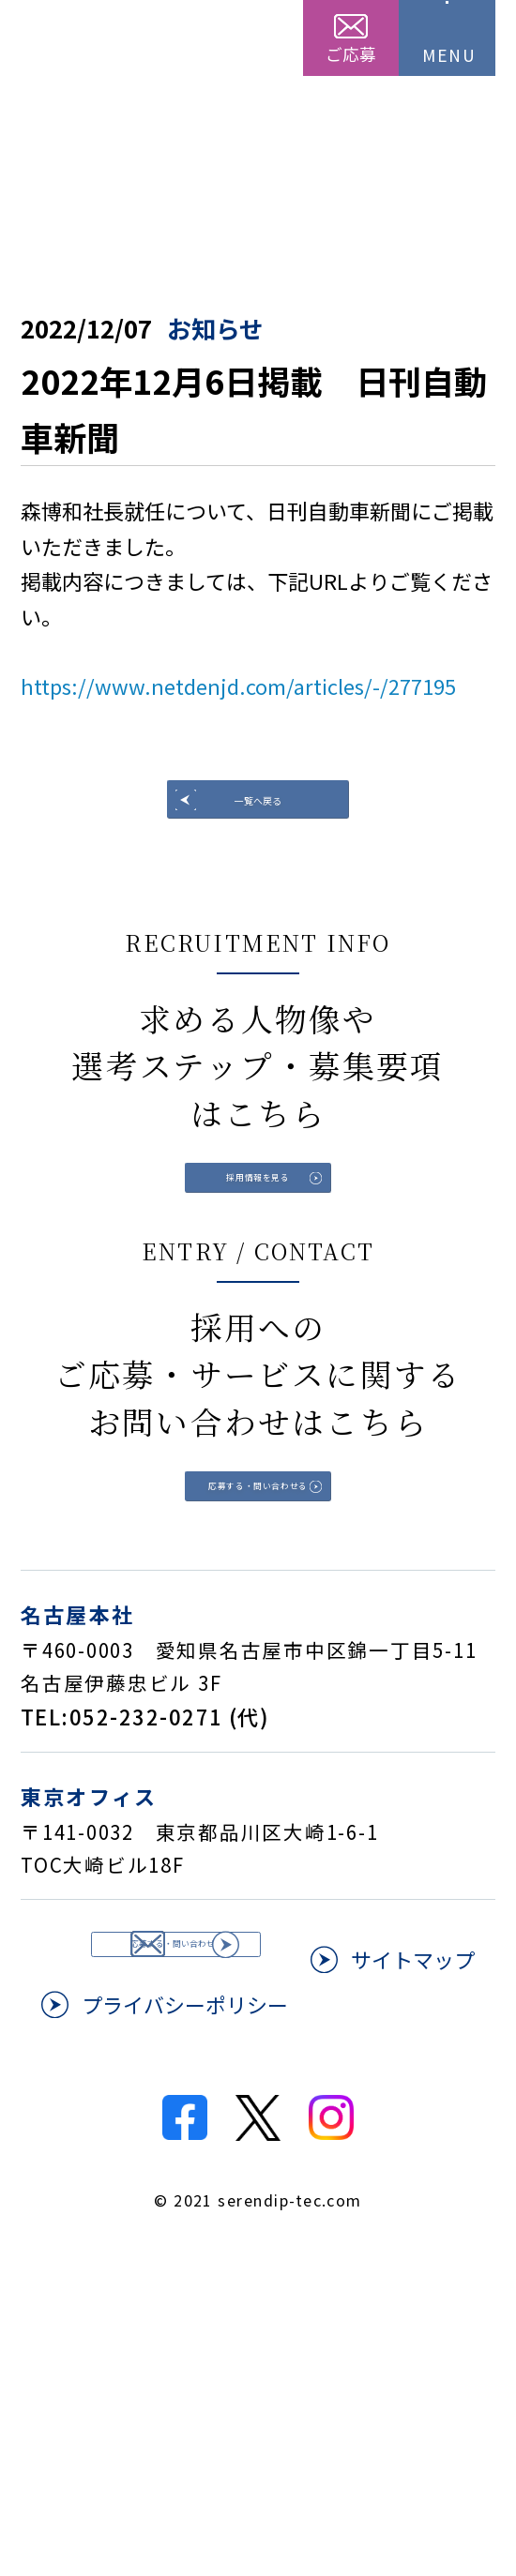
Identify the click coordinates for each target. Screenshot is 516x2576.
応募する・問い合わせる (257, 1675)
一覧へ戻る (257, 826)
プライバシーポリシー (371, 2270)
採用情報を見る (257, 1274)
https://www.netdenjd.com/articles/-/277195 (238, 685)
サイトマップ (143, 2270)
